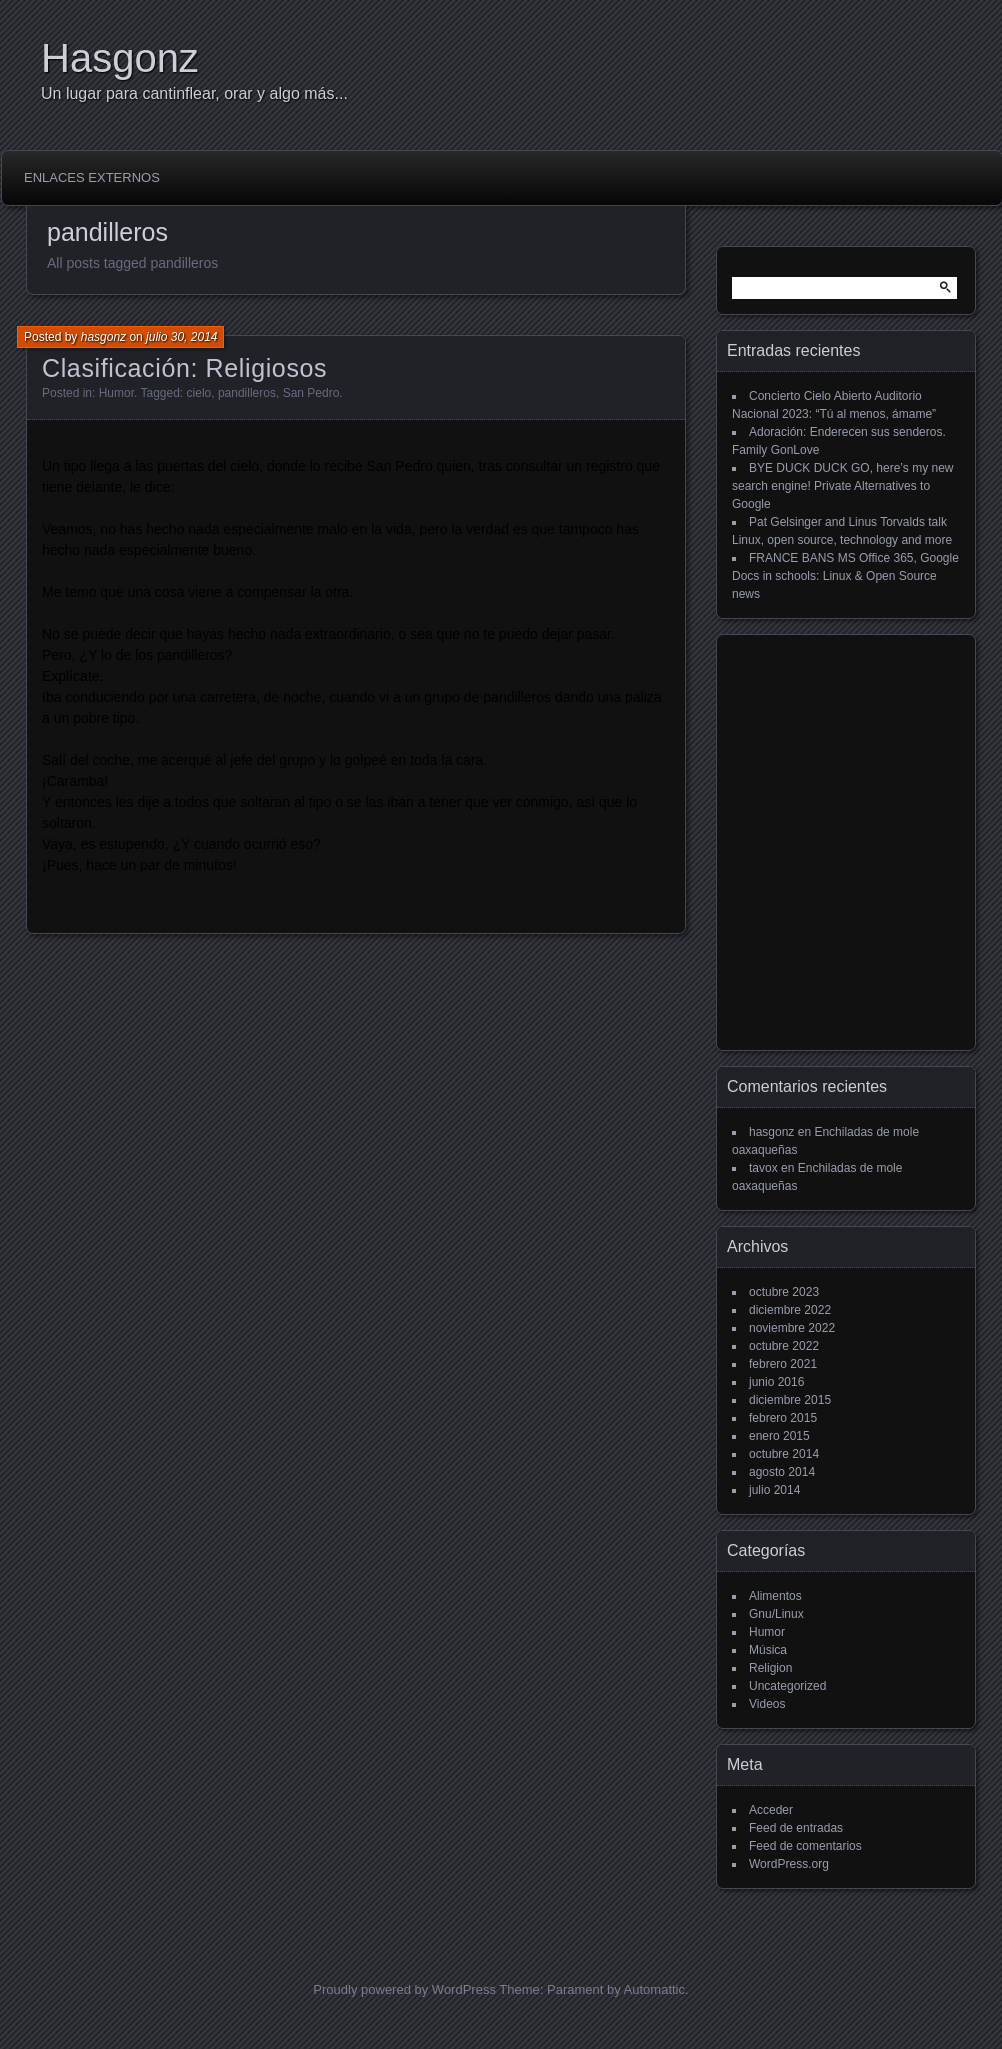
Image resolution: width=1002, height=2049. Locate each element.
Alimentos (775, 1596)
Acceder (771, 1810)
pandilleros (247, 393)
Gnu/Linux (776, 1614)
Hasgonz (120, 58)
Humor (116, 393)
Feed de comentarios (805, 1846)
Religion (770, 1668)
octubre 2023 (784, 1292)
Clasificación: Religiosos (184, 368)
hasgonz (103, 337)
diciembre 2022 (790, 1310)
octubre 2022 (784, 1346)
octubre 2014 (784, 1454)
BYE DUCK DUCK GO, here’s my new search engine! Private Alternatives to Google (843, 486)
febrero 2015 (783, 1418)
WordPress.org (789, 1864)
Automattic (654, 1989)
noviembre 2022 (792, 1328)
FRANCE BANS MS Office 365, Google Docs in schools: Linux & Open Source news (845, 576)
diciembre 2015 (790, 1400)
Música (768, 1650)
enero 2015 (779, 1436)
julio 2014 (774, 1490)
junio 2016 (776, 1382)
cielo (199, 393)
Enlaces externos (92, 177)
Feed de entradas (796, 1828)
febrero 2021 (783, 1364)
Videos (767, 1704)
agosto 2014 (782, 1472)
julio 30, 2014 (181, 337)
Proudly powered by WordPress (404, 1989)
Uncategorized (787, 1686)
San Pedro (311, 393)
